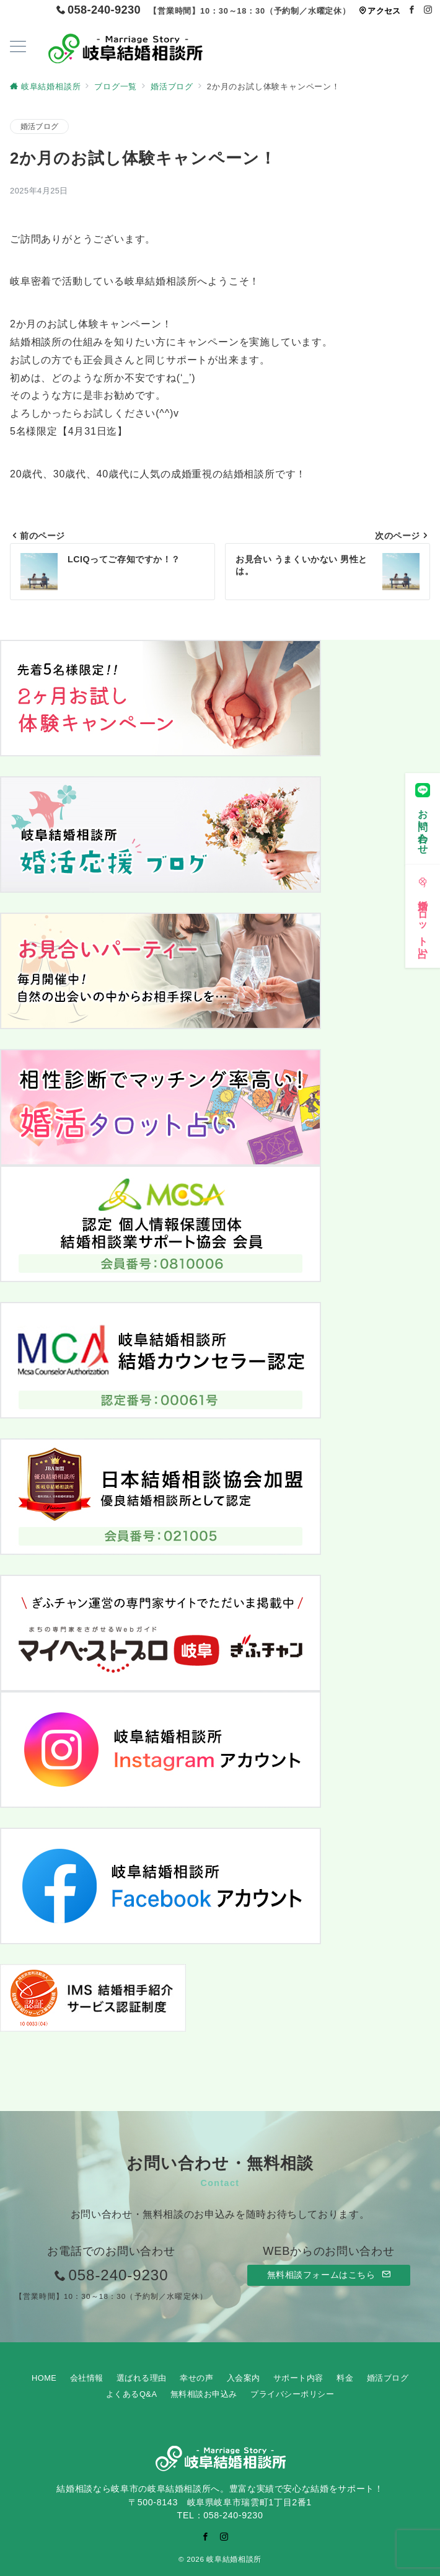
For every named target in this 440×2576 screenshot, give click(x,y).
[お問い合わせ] (422, 810)
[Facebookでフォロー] (412, 10)
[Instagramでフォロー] (428, 10)
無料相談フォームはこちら (329, 2275)
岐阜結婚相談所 (233, 2559)
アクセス (379, 10)
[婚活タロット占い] (422, 908)
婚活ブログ (39, 126)
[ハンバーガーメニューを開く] (18, 48)
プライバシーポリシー (292, 2394)
